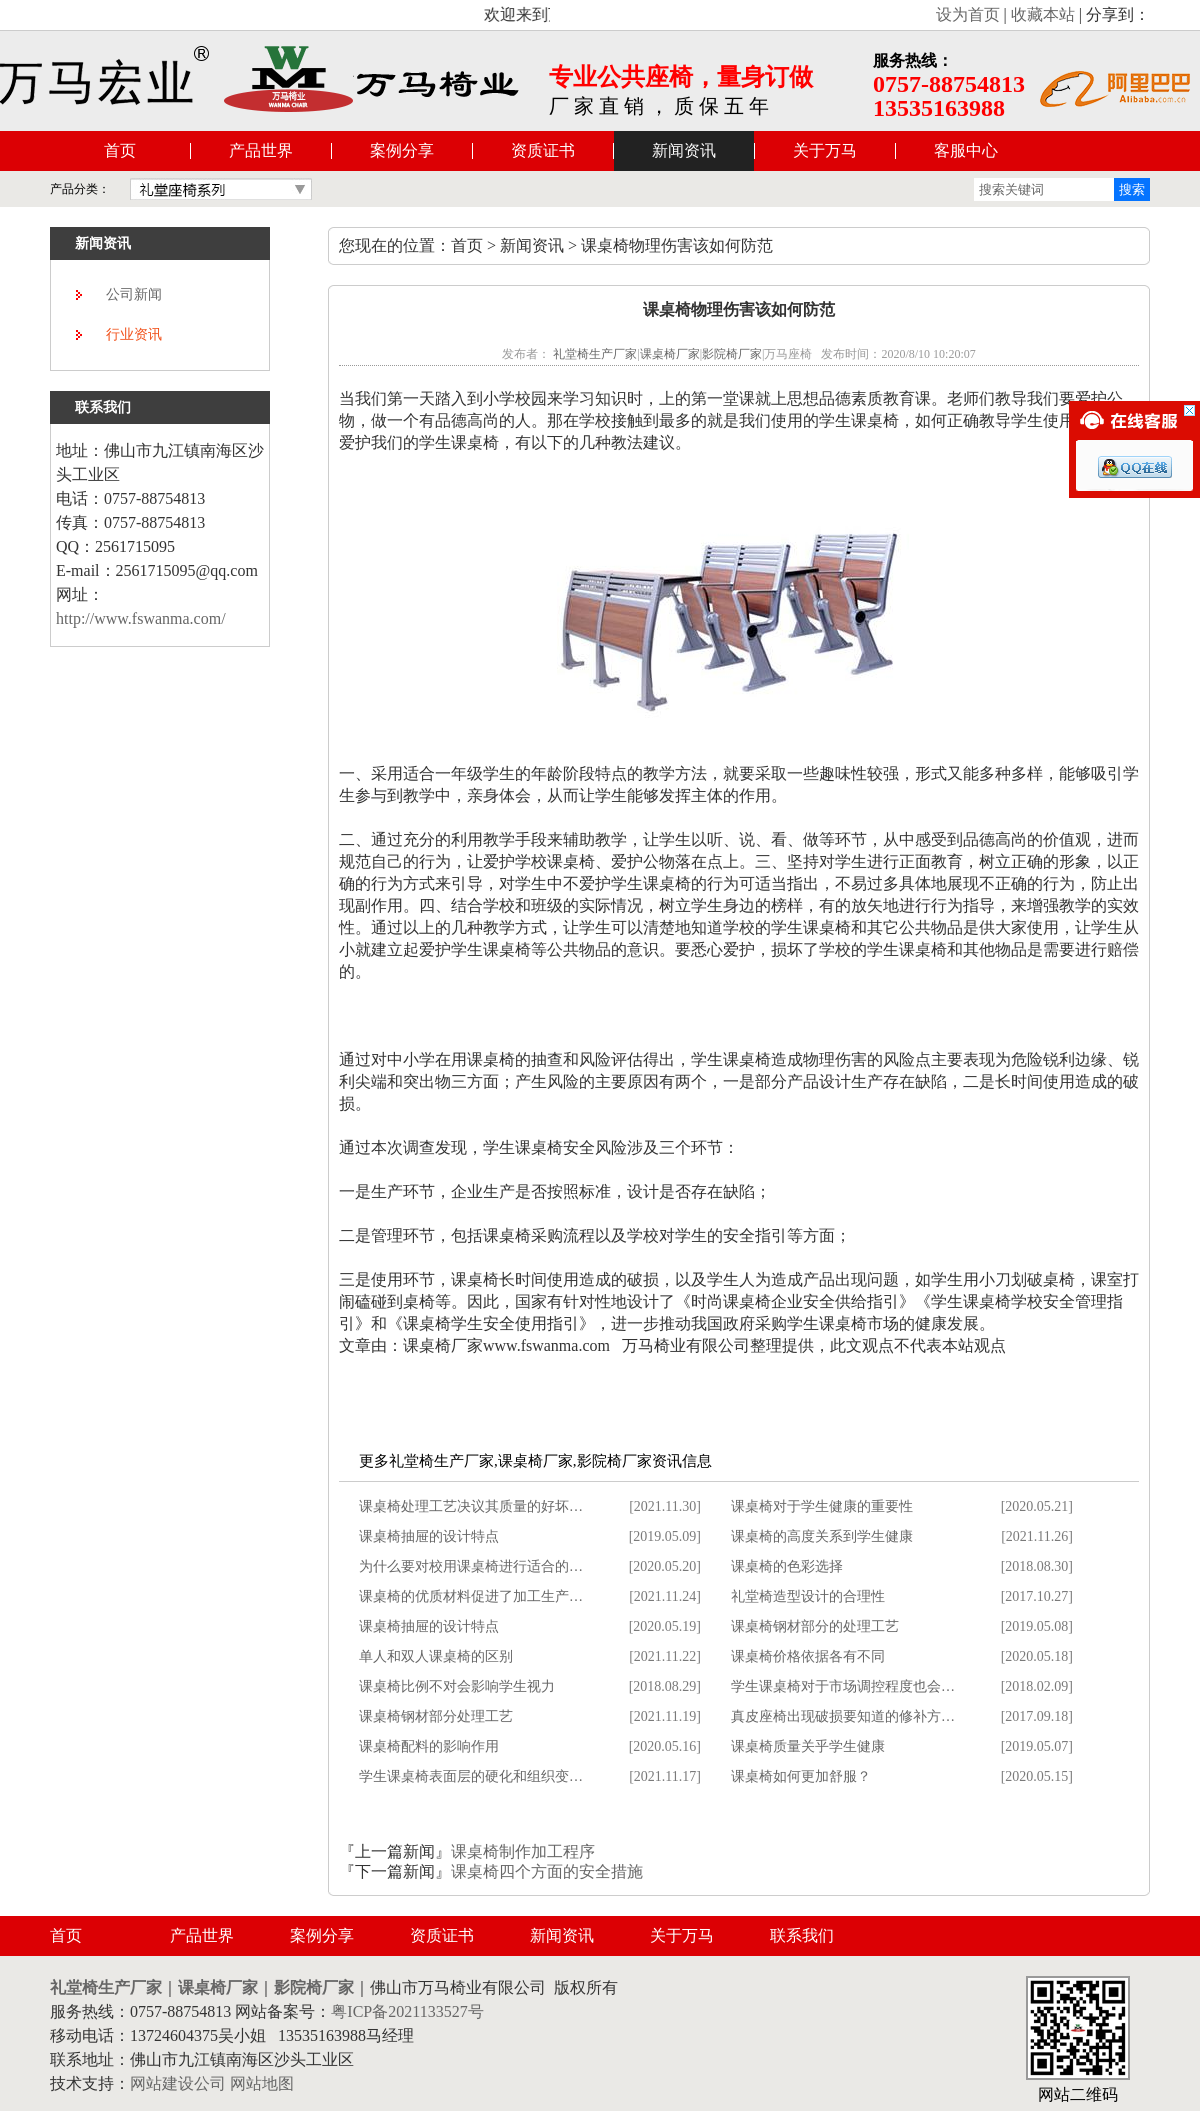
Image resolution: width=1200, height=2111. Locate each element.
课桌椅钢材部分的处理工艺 (815, 1626)
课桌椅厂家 (670, 354)
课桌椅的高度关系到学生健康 (822, 1536)
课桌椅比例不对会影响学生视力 (457, 1686)
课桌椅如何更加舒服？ (801, 1776)
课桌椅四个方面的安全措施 (547, 1871)
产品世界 (261, 150)
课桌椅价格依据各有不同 (808, 1656)
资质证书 (543, 150)
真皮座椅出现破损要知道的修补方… (843, 1716)
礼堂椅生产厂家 (595, 354)
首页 (120, 150)
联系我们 (802, 1935)
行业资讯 (134, 334)
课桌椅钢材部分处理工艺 (436, 1716)
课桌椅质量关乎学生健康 (808, 1746)
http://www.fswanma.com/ (141, 618)
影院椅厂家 (732, 354)
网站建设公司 (178, 2083)
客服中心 (966, 150)
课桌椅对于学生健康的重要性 (822, 1506)
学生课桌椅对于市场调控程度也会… (843, 1686)
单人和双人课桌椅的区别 (436, 1656)
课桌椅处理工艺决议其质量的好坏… (471, 1506)
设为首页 (968, 14)
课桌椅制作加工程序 (523, 1851)
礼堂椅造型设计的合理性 (808, 1596)
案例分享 (402, 150)
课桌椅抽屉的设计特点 (429, 1536)
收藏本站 (1043, 14)
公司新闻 (134, 294)
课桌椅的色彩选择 (787, 1566)
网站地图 (262, 2083)
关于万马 (825, 150)
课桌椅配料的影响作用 (429, 1746)
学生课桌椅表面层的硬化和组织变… (471, 1776)
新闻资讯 (684, 150)
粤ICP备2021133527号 (407, 2011)
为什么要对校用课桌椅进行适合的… (471, 1566)
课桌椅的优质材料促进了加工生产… (471, 1596)
